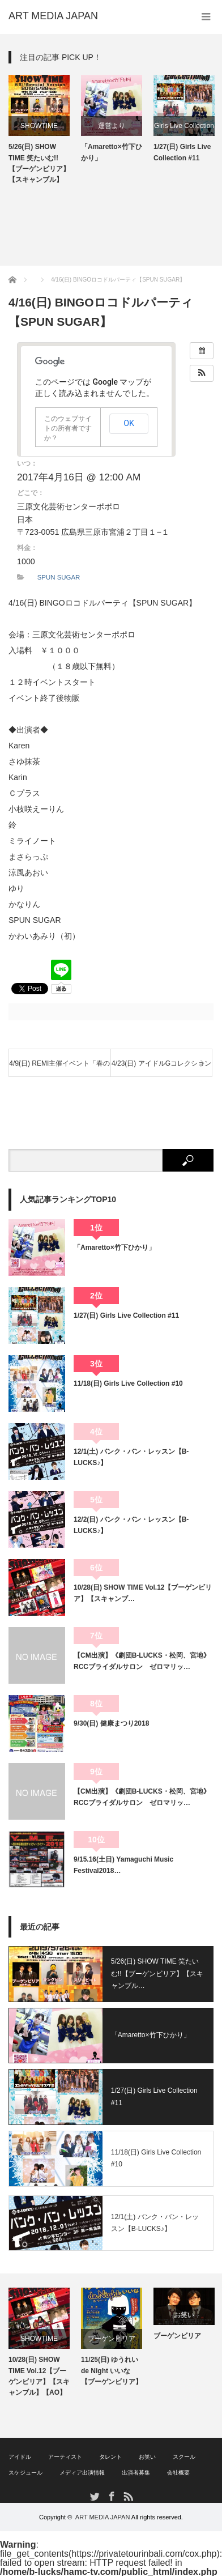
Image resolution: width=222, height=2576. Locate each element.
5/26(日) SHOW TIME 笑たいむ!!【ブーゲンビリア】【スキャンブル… (157, 1973)
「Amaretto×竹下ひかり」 (111, 152)
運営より (111, 126)
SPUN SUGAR (58, 577)
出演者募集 (136, 2472)
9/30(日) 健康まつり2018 (111, 1723)
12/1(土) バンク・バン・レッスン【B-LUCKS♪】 (131, 1457)
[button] (201, 373)
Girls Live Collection (184, 126)
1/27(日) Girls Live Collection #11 (182, 152)
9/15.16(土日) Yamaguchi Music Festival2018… (123, 1865)
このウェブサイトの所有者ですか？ (68, 428)
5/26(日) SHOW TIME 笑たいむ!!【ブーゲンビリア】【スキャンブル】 (39, 163)
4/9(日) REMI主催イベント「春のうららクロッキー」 (59, 1068)
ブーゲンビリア (111, 2339)
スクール (184, 2457)
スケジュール (25, 2472)
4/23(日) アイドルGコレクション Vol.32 (161, 1068)
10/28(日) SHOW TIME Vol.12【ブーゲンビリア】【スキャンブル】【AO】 (39, 2376)
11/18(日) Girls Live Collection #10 (128, 1383)
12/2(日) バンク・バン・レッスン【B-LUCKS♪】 (131, 1525)
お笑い (184, 2315)
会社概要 (178, 2472)
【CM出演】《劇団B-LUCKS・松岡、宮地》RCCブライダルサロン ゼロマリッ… (142, 1661)
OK (128, 423)
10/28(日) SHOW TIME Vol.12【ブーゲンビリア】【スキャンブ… (143, 1593)
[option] (39, 130)
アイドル (19, 2457)
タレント (110, 2457)
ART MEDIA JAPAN (102, 2517)
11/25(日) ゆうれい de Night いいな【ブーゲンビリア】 (111, 2370)
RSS (128, 2496)
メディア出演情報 (82, 2472)
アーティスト (65, 2457)
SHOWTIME (39, 126)
